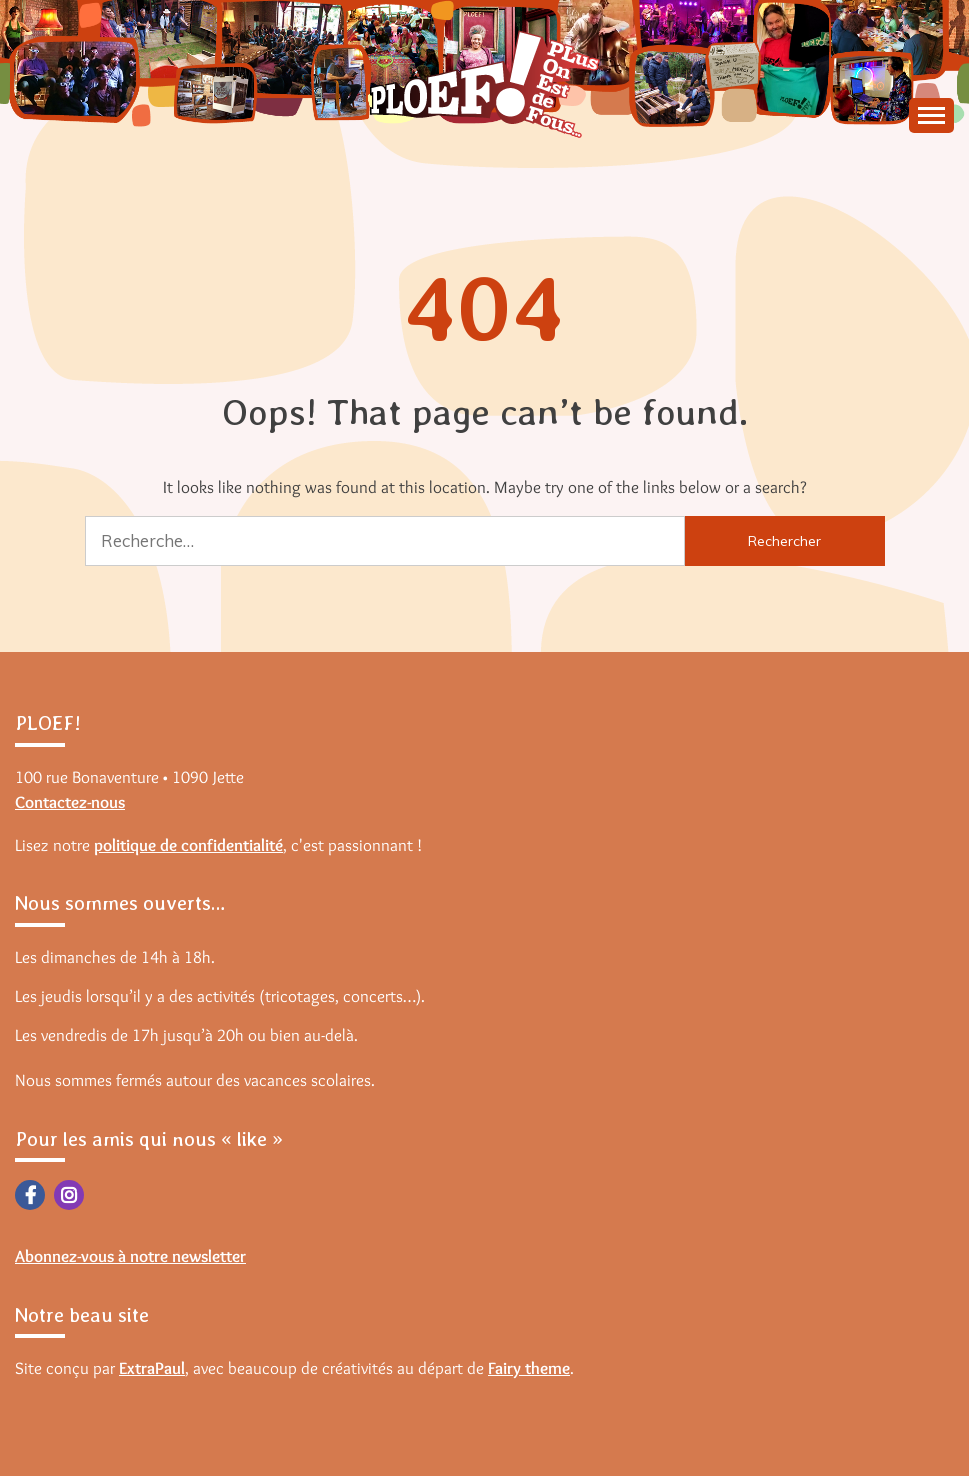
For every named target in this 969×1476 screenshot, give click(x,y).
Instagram (69, 1195)
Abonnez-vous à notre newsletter (130, 1256)
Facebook (30, 1195)
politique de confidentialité (188, 845)
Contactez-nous (70, 802)
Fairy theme (529, 1368)
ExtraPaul (152, 1368)
